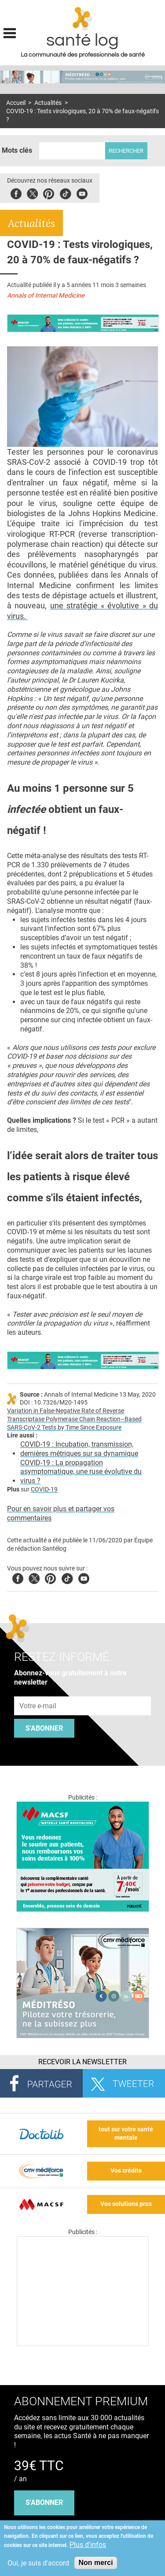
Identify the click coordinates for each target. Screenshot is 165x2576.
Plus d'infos (88, 2544)
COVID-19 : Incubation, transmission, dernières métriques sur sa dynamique (79, 1449)
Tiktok (65, 192)
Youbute (82, 192)
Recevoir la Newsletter (82, 2062)
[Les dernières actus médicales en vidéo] (83, 2343)
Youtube (83, 1577)
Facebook (16, 192)
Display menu (10, 32)
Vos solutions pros (126, 2204)
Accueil (16, 103)
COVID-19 (44, 1489)
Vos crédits (126, 2170)
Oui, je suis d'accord (38, 2563)
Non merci (95, 2562)
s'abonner (44, 2502)
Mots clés (17, 150)
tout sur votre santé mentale (126, 2133)
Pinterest (48, 192)
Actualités (48, 103)
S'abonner (44, 1728)
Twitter (32, 192)
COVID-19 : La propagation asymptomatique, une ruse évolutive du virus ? (81, 1472)
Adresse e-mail (38, 1691)
